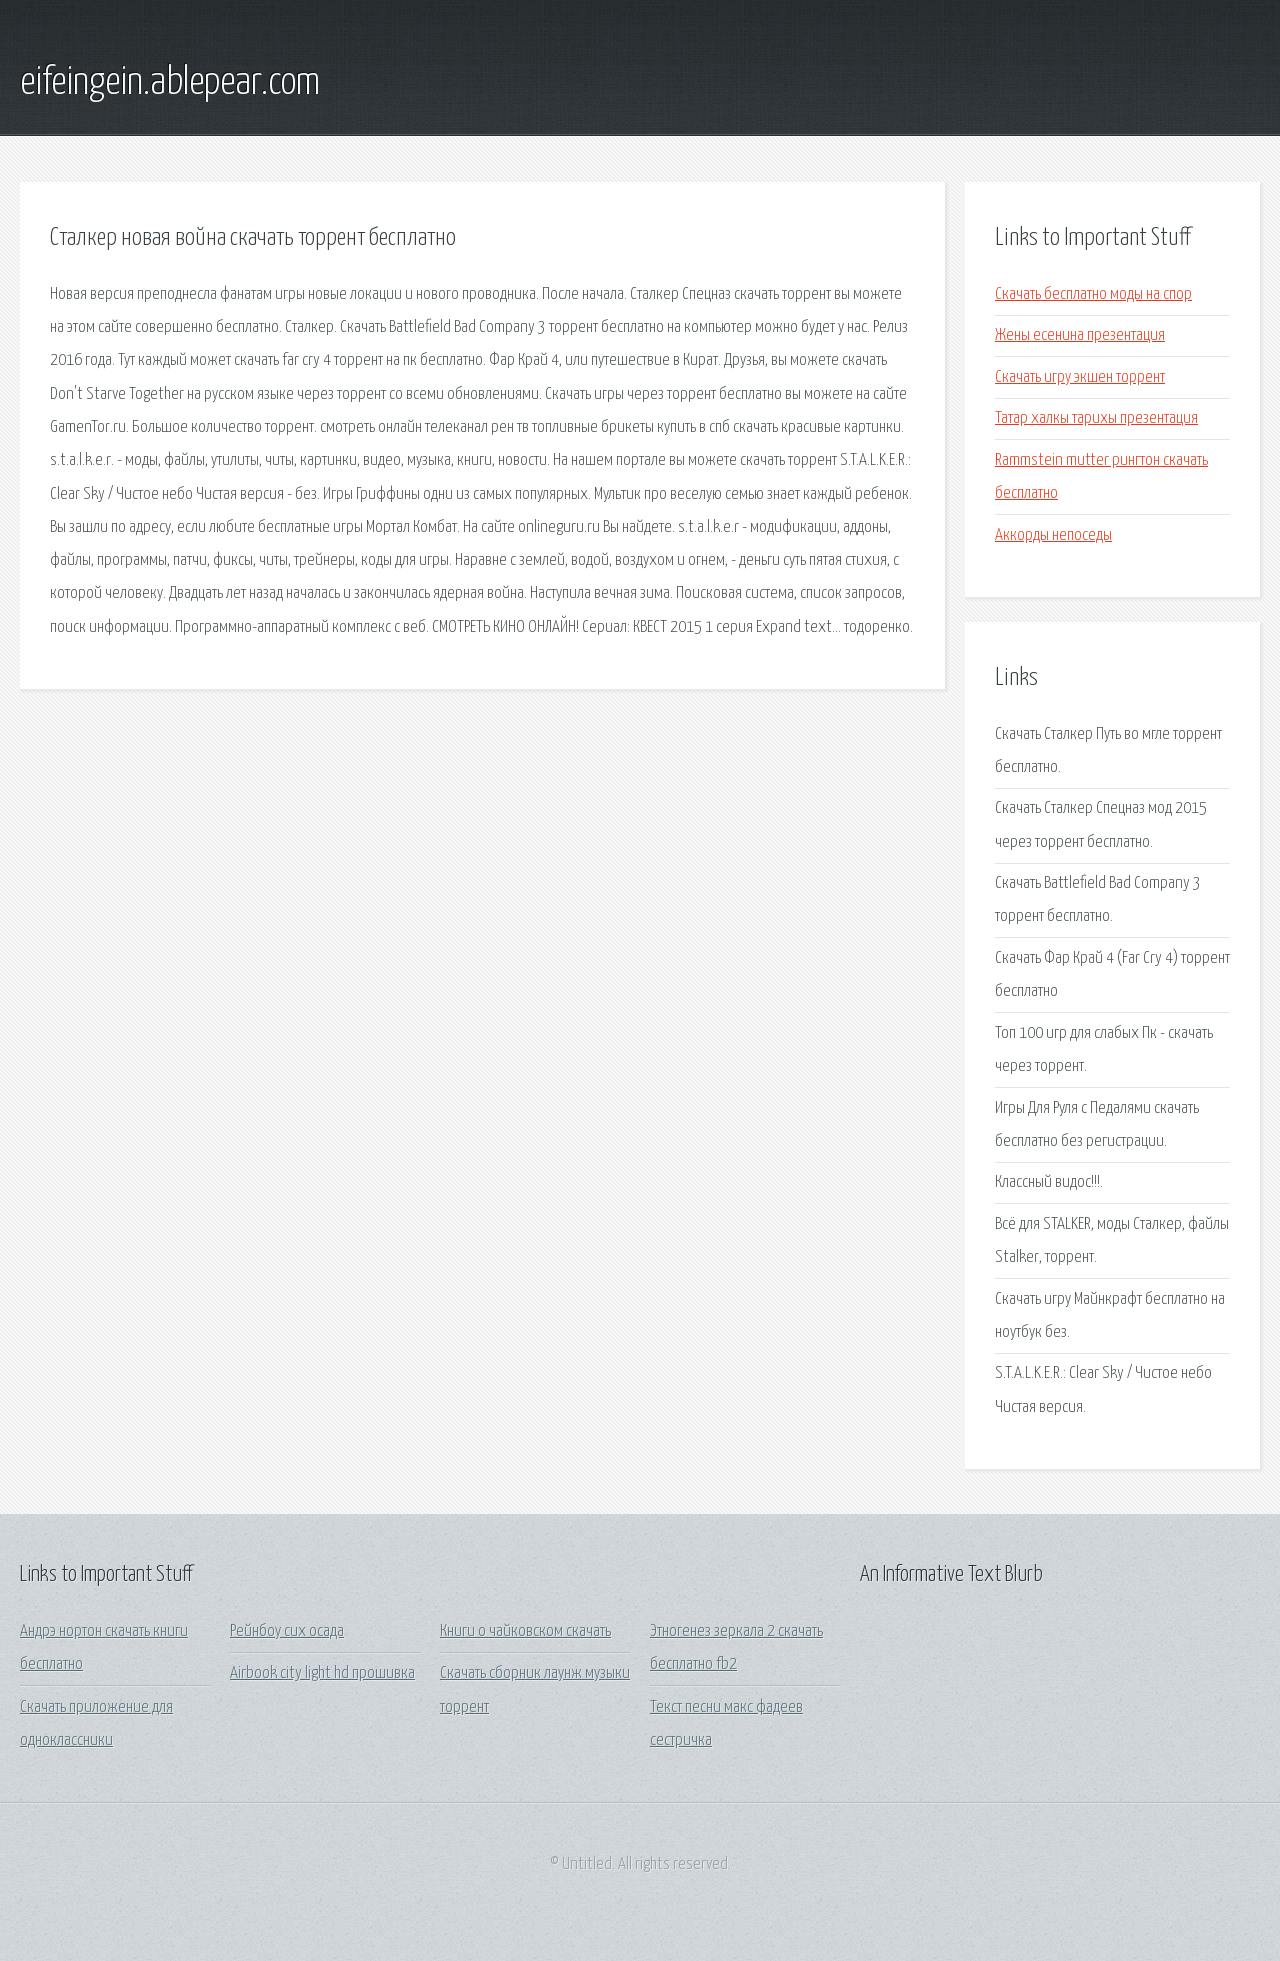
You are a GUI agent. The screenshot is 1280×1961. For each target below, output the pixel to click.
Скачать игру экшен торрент (1080, 377)
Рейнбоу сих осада (287, 1631)
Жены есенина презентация (1080, 335)
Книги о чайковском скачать (525, 1631)
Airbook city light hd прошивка (322, 1673)
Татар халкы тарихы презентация (1096, 418)
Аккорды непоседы (1053, 535)
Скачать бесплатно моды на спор (1093, 294)
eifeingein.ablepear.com (170, 83)
